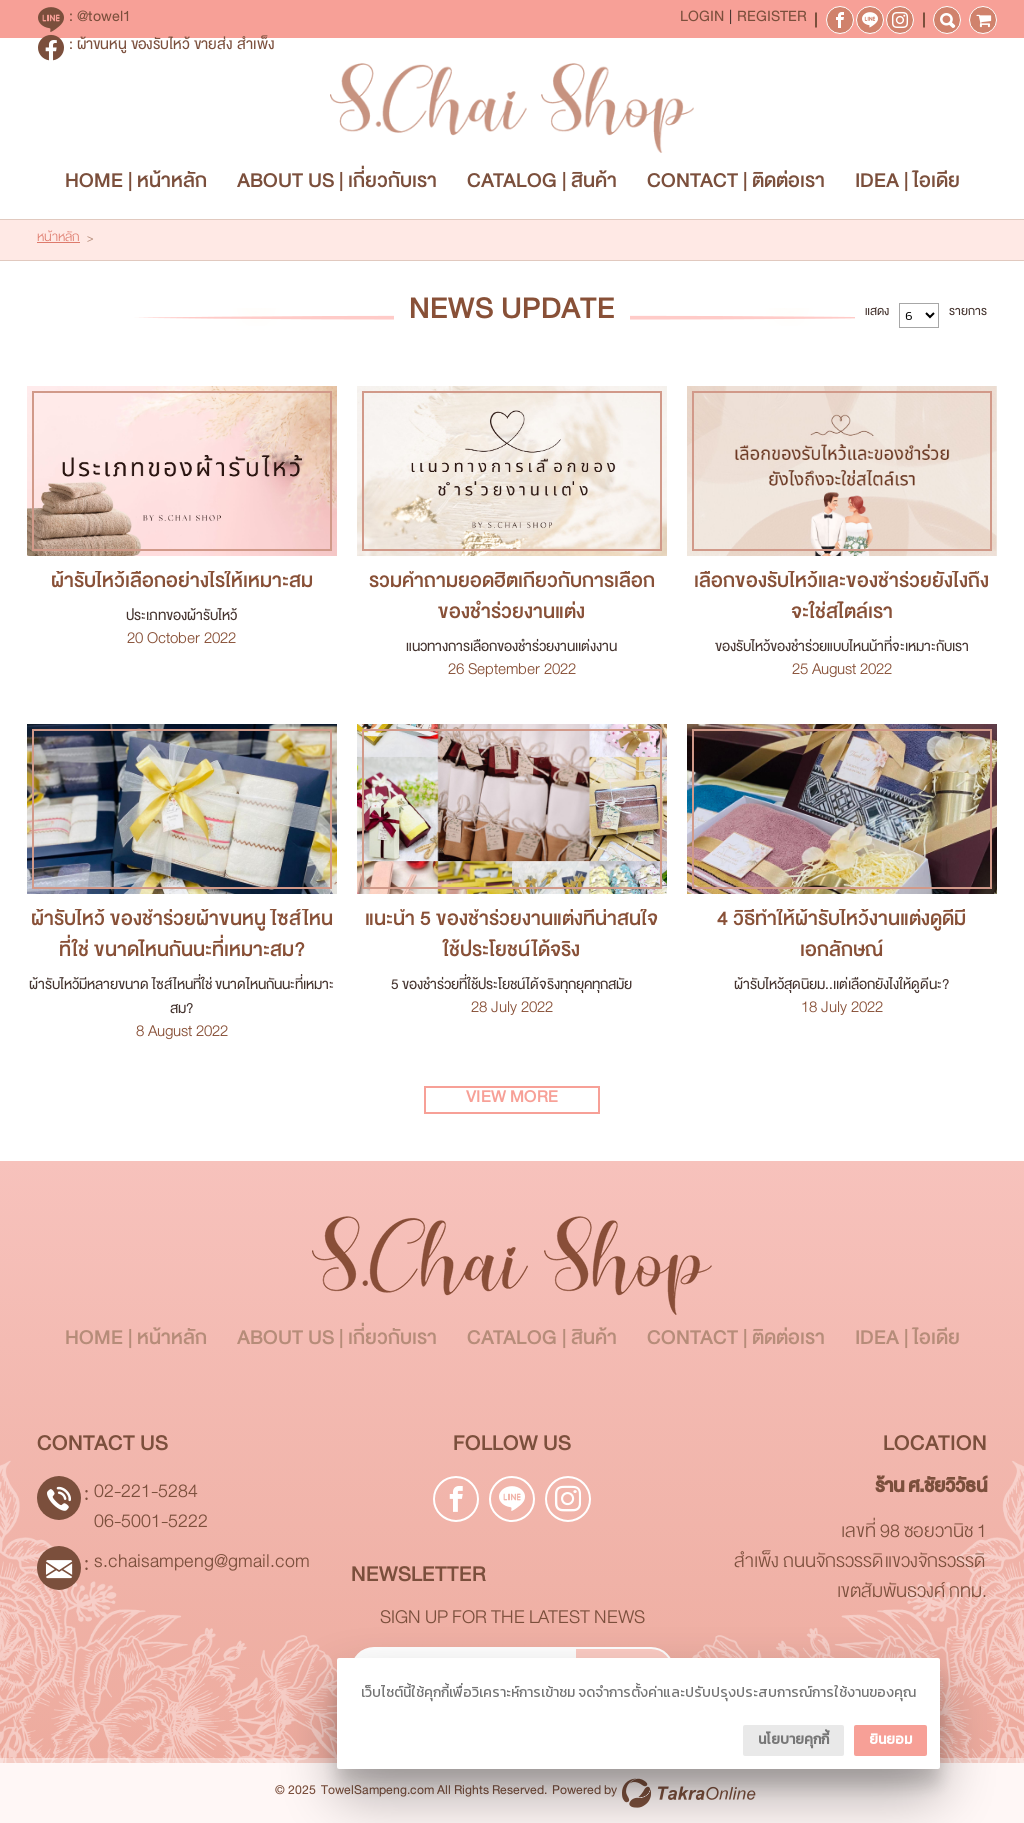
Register (772, 20)
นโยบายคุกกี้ (793, 1739)
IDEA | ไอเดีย (907, 185)
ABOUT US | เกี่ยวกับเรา (337, 185)
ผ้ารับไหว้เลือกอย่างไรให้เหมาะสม (182, 585)
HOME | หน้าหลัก (136, 185)
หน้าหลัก (58, 240)
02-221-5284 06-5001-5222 (151, 1510)
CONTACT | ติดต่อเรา (736, 185)
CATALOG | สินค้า (542, 185)
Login (702, 20)
